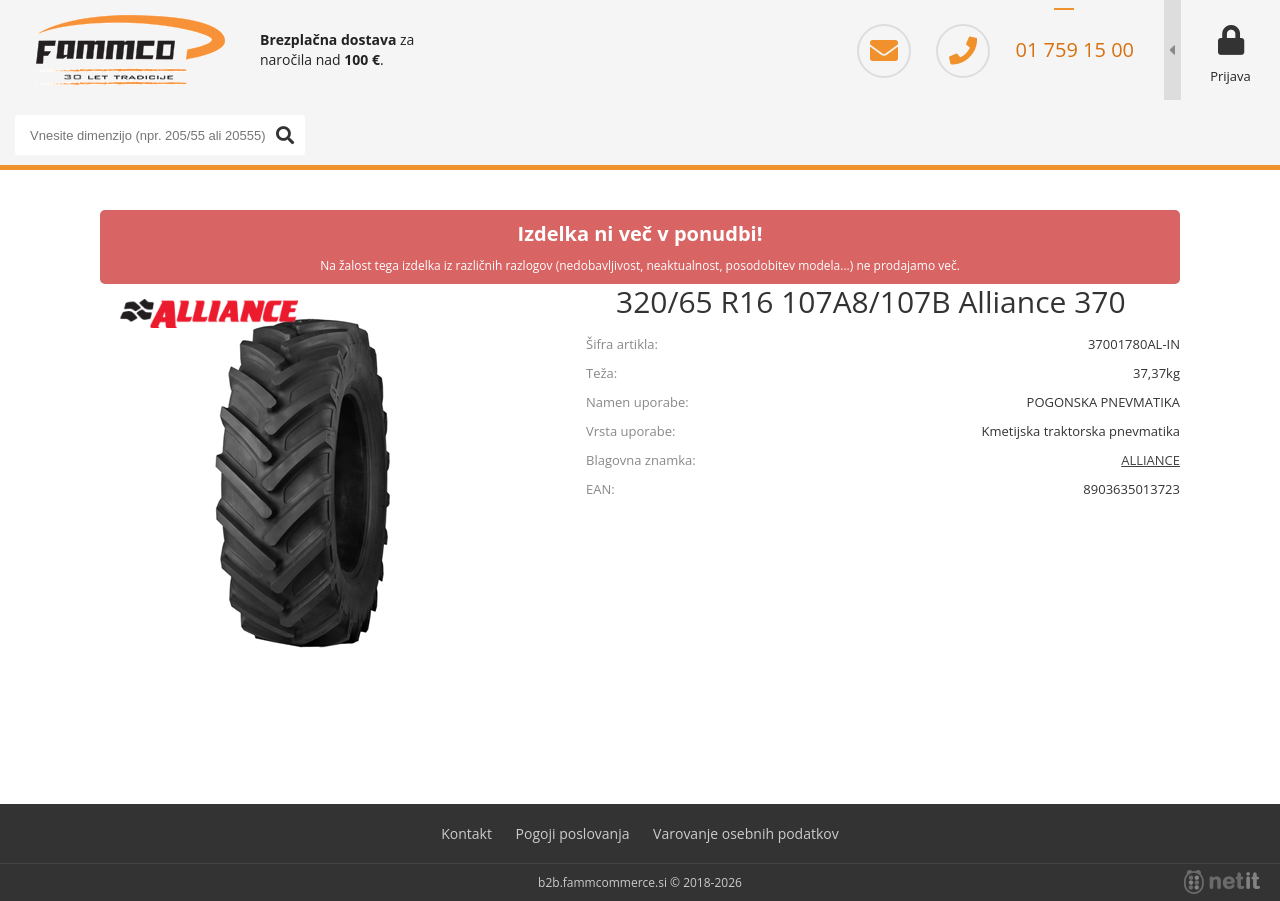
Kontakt (466, 833)
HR (1094, 20)
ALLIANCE (1150, 460)
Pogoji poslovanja (573, 833)
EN (1124, 20)
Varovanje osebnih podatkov (746, 833)
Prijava (1230, 76)
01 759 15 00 (1035, 49)
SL (1064, 20)
